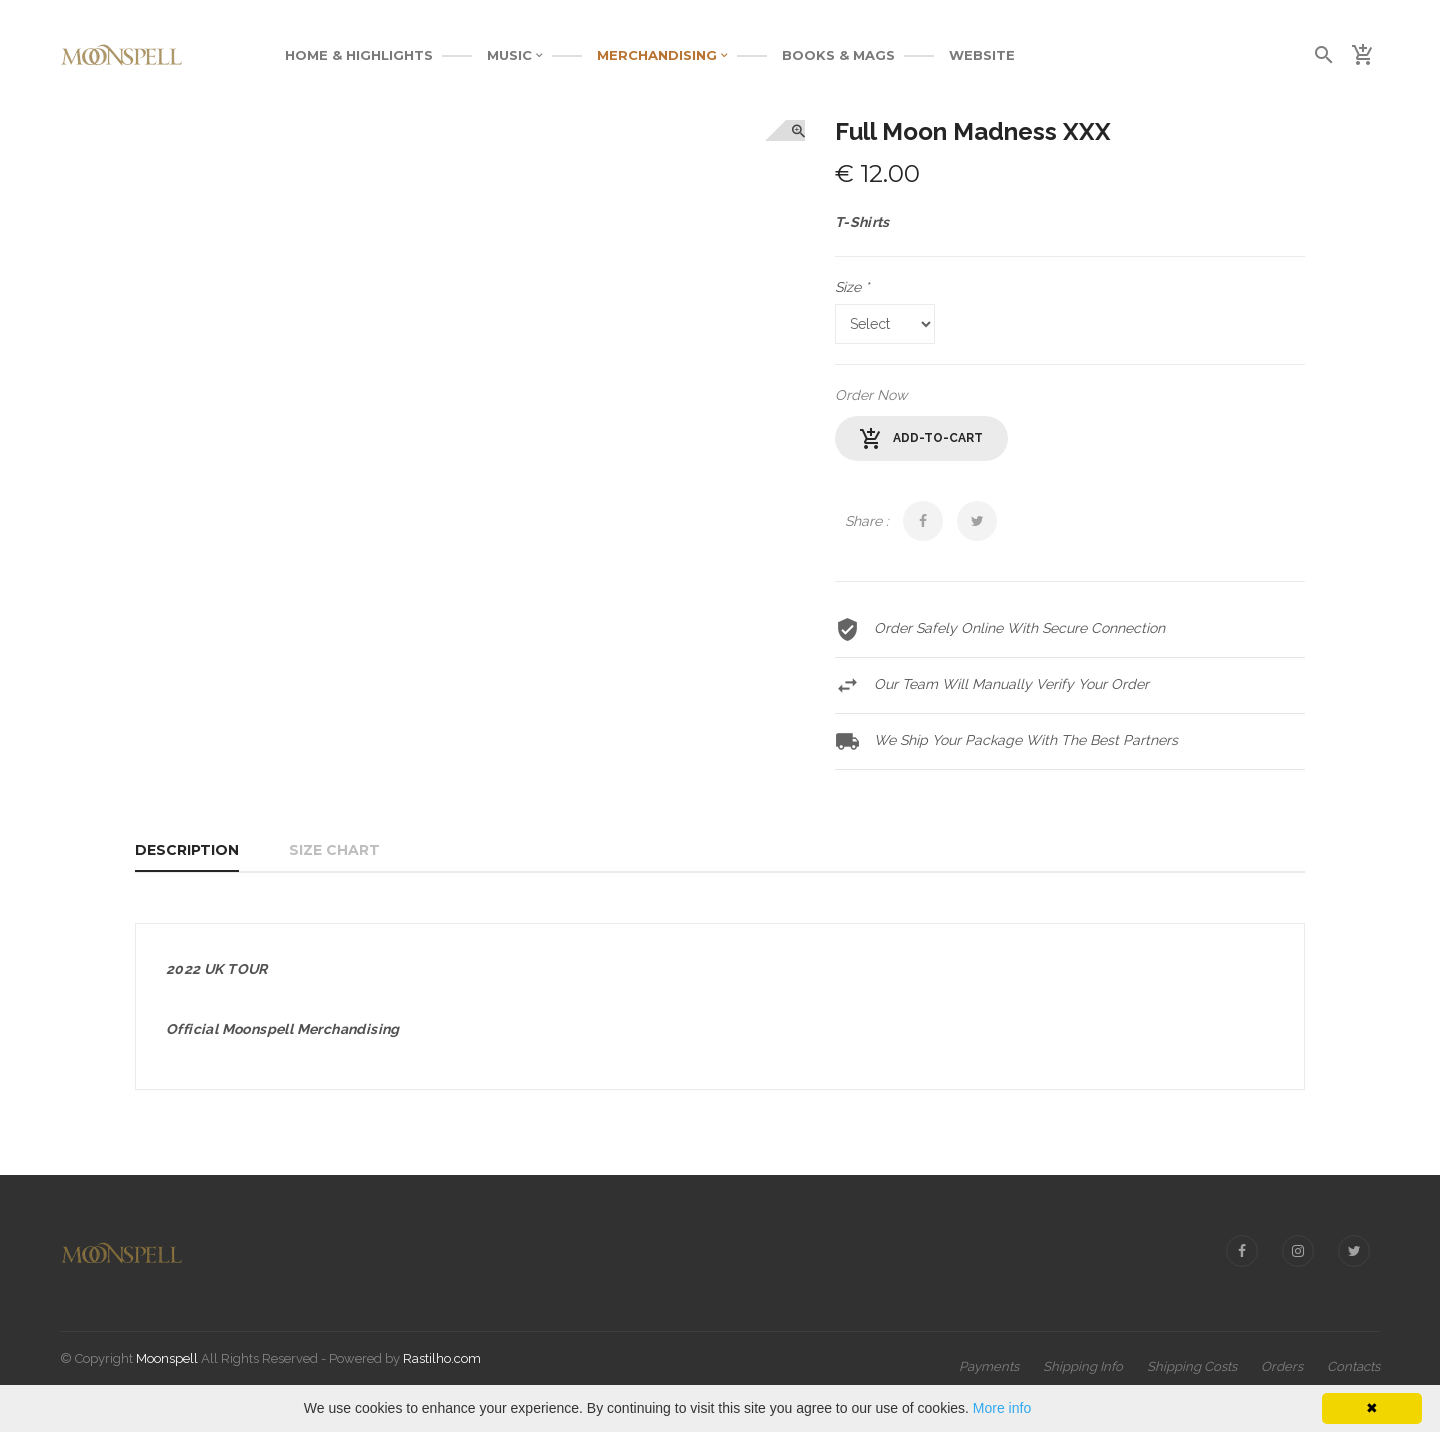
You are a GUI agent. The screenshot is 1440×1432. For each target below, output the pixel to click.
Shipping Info (1083, 1366)
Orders (1282, 1366)
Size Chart (334, 850)
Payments (989, 1366)
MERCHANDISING (662, 55)
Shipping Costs (1192, 1366)
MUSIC (515, 55)
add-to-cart (921, 439)
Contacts (1353, 1366)
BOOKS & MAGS (838, 55)
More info (1002, 1408)
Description (187, 850)
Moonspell (167, 1358)
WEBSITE (982, 55)
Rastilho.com (442, 1358)
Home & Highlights (359, 55)
